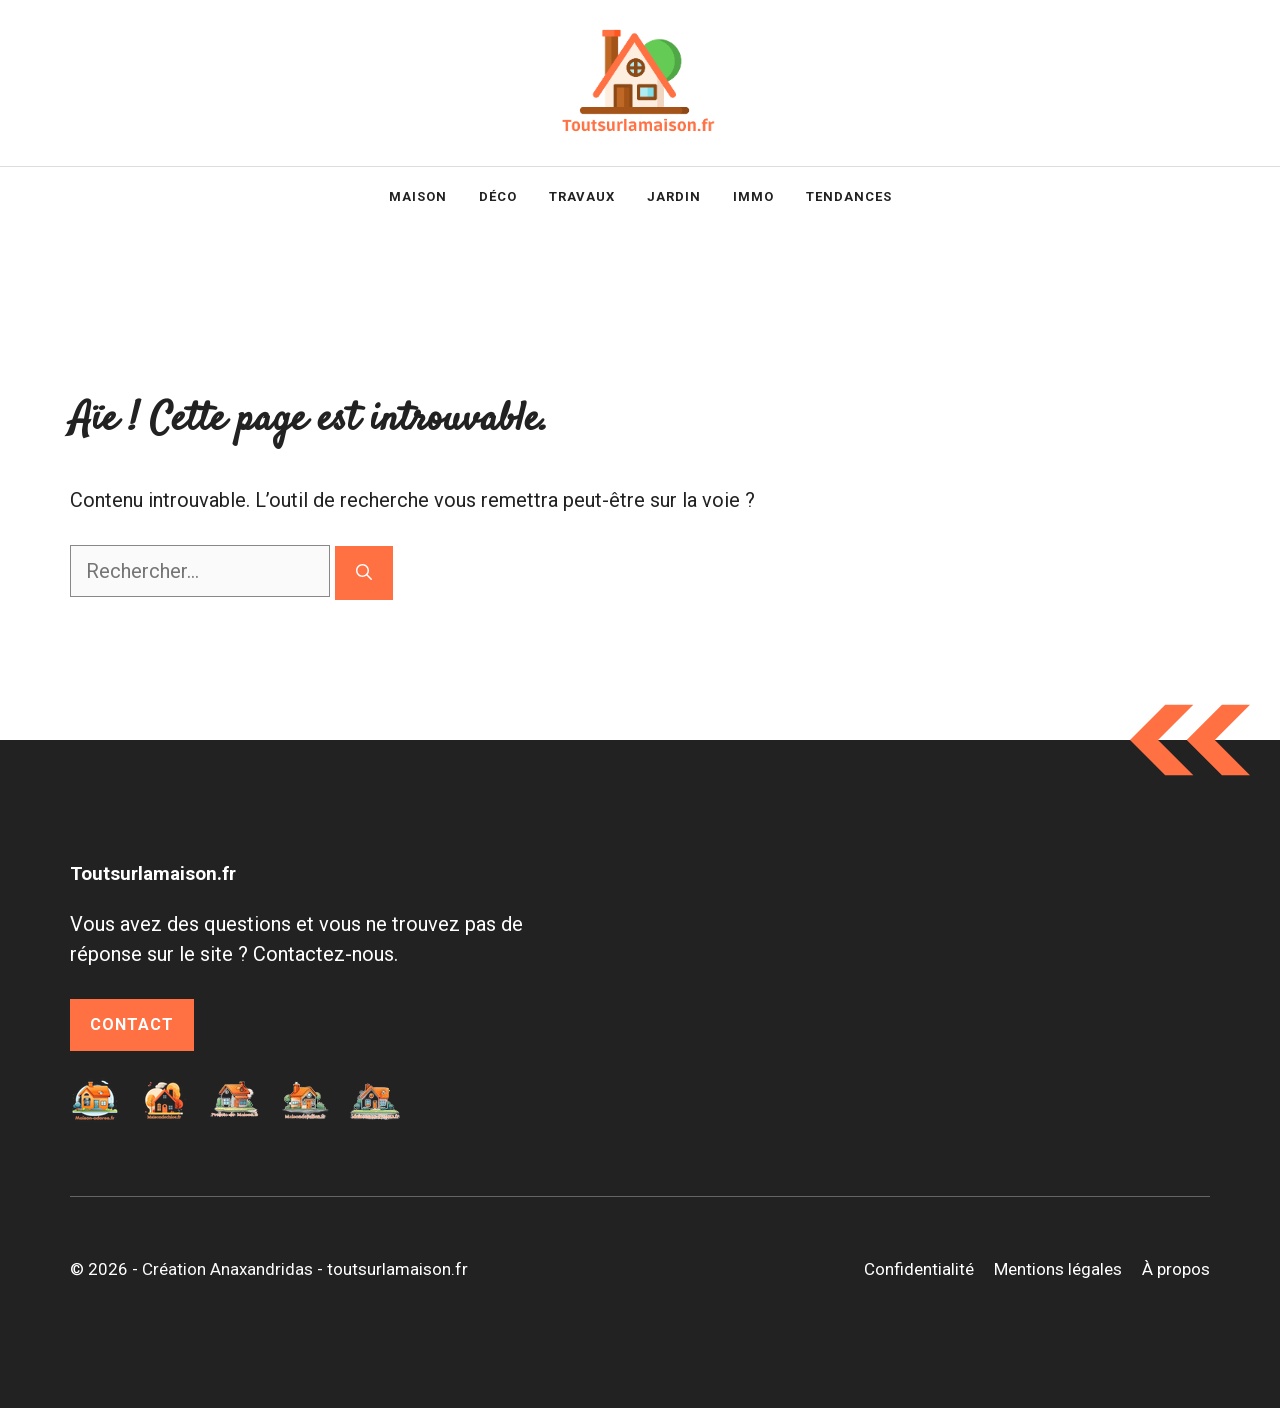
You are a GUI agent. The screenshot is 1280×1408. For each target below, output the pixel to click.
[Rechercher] (364, 573)
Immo (753, 196)
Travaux (582, 196)
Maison (418, 196)
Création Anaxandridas (227, 1269)
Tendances (849, 196)
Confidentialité (919, 1269)
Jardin (674, 196)
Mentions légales (1058, 1269)
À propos (1176, 1269)
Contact (132, 1024)
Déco (498, 196)
